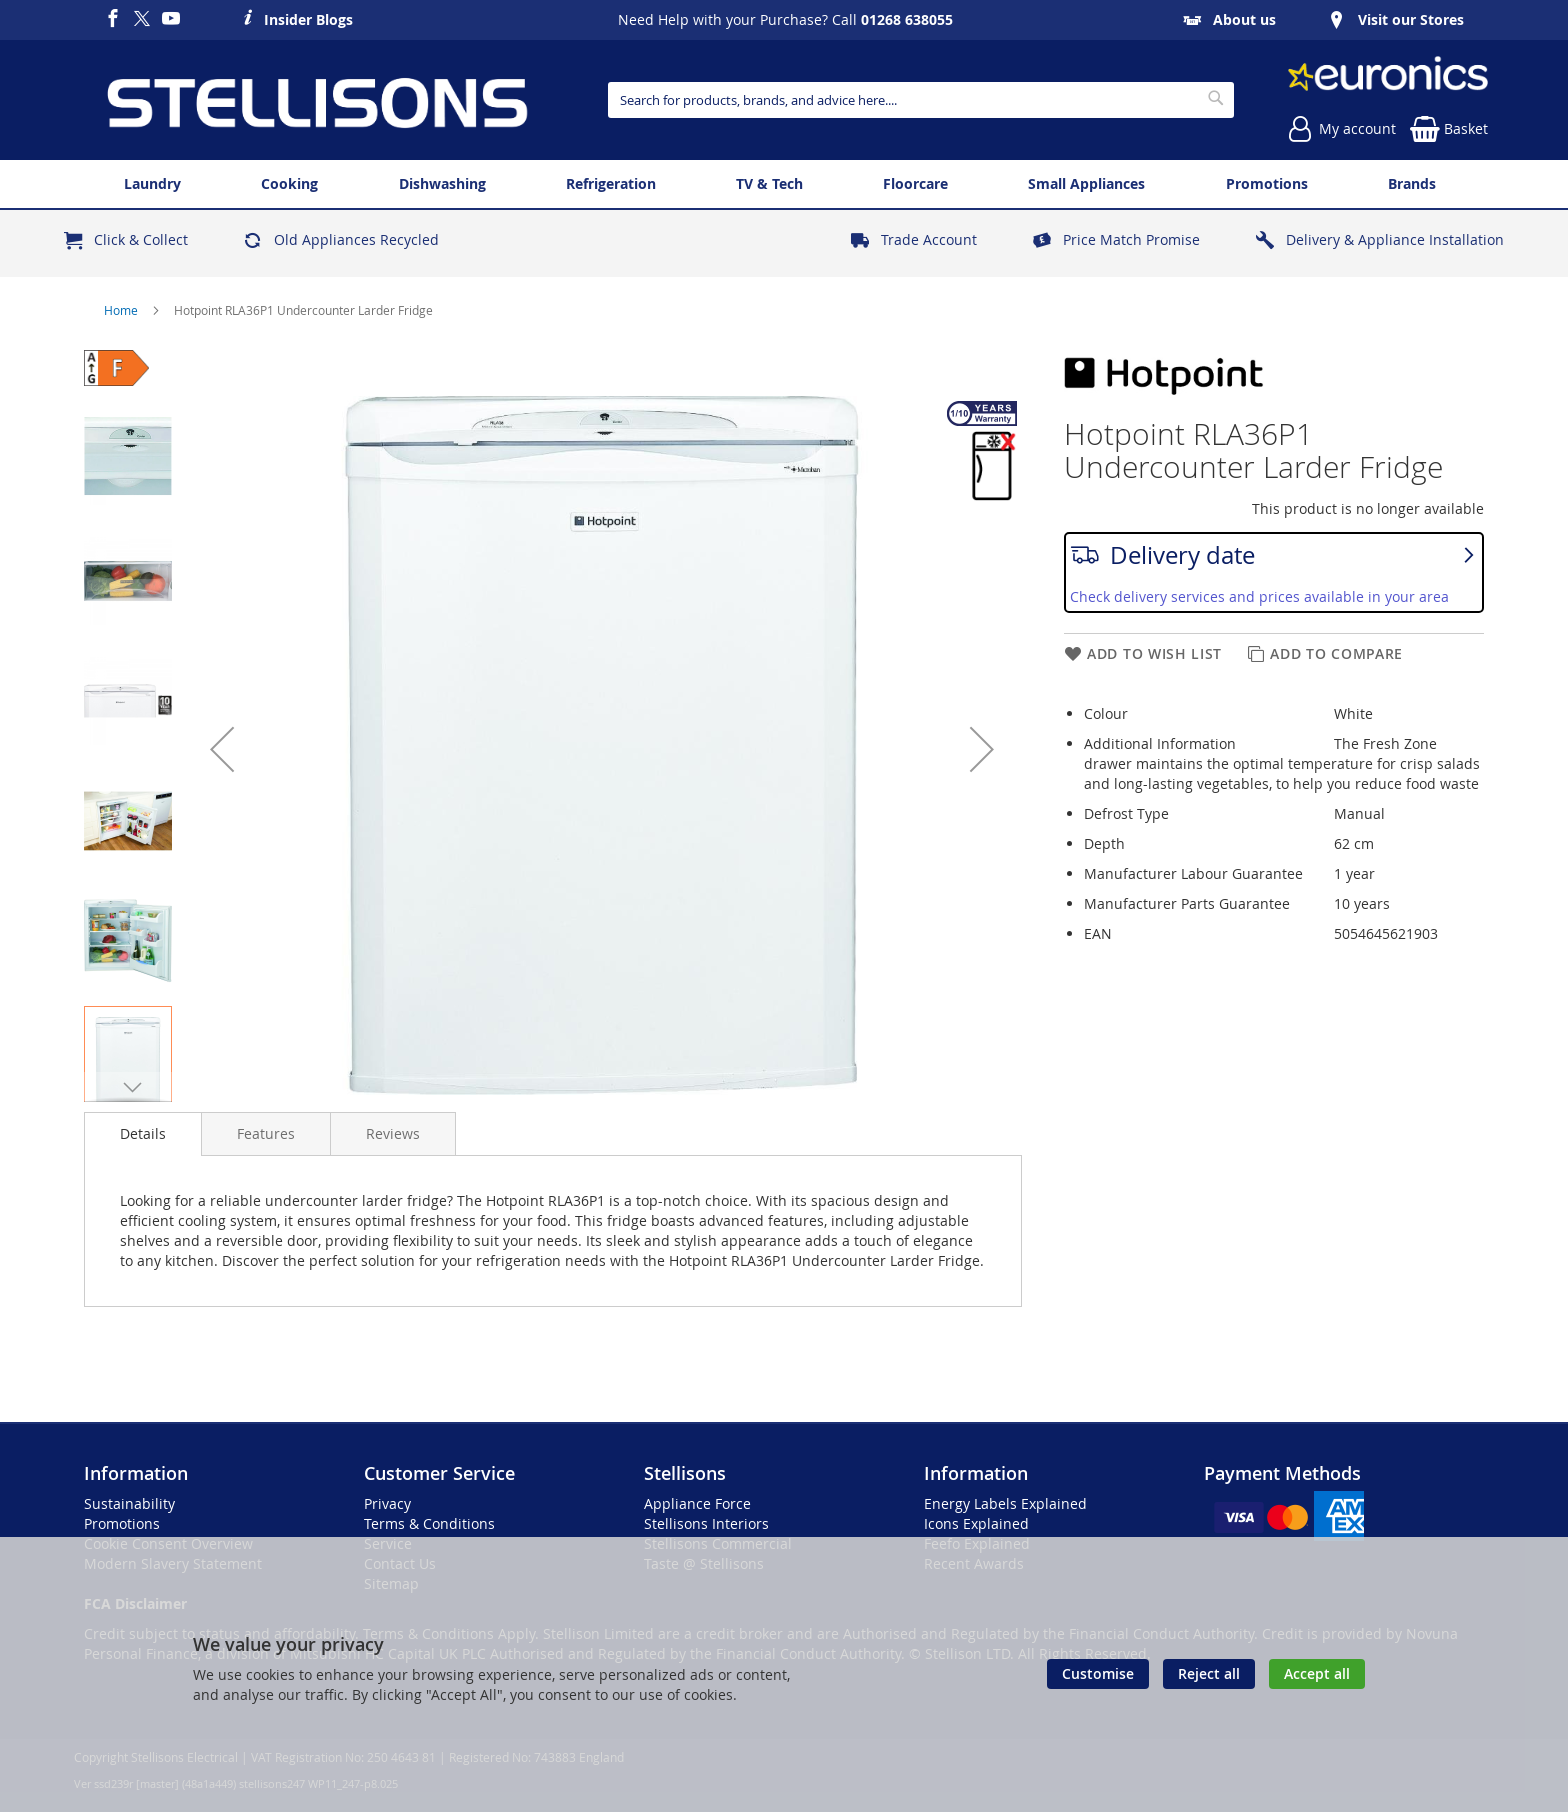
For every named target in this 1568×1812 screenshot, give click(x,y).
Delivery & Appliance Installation (1395, 239)
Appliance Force (697, 1503)
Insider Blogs (308, 17)
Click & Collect (141, 239)
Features (266, 1133)
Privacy (387, 1503)
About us (1244, 19)
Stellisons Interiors (706, 1523)
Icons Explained (976, 1523)
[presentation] (143, 1134)
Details (143, 1133)
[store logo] (317, 100)
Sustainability (129, 1503)
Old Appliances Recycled (356, 239)
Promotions (122, 1523)
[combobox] (920, 100)
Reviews (393, 1133)
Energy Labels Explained (1005, 1503)
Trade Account (929, 239)
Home (122, 310)
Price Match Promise (1131, 239)
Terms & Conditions (429, 1523)
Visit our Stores (1411, 19)
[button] (222, 749)
